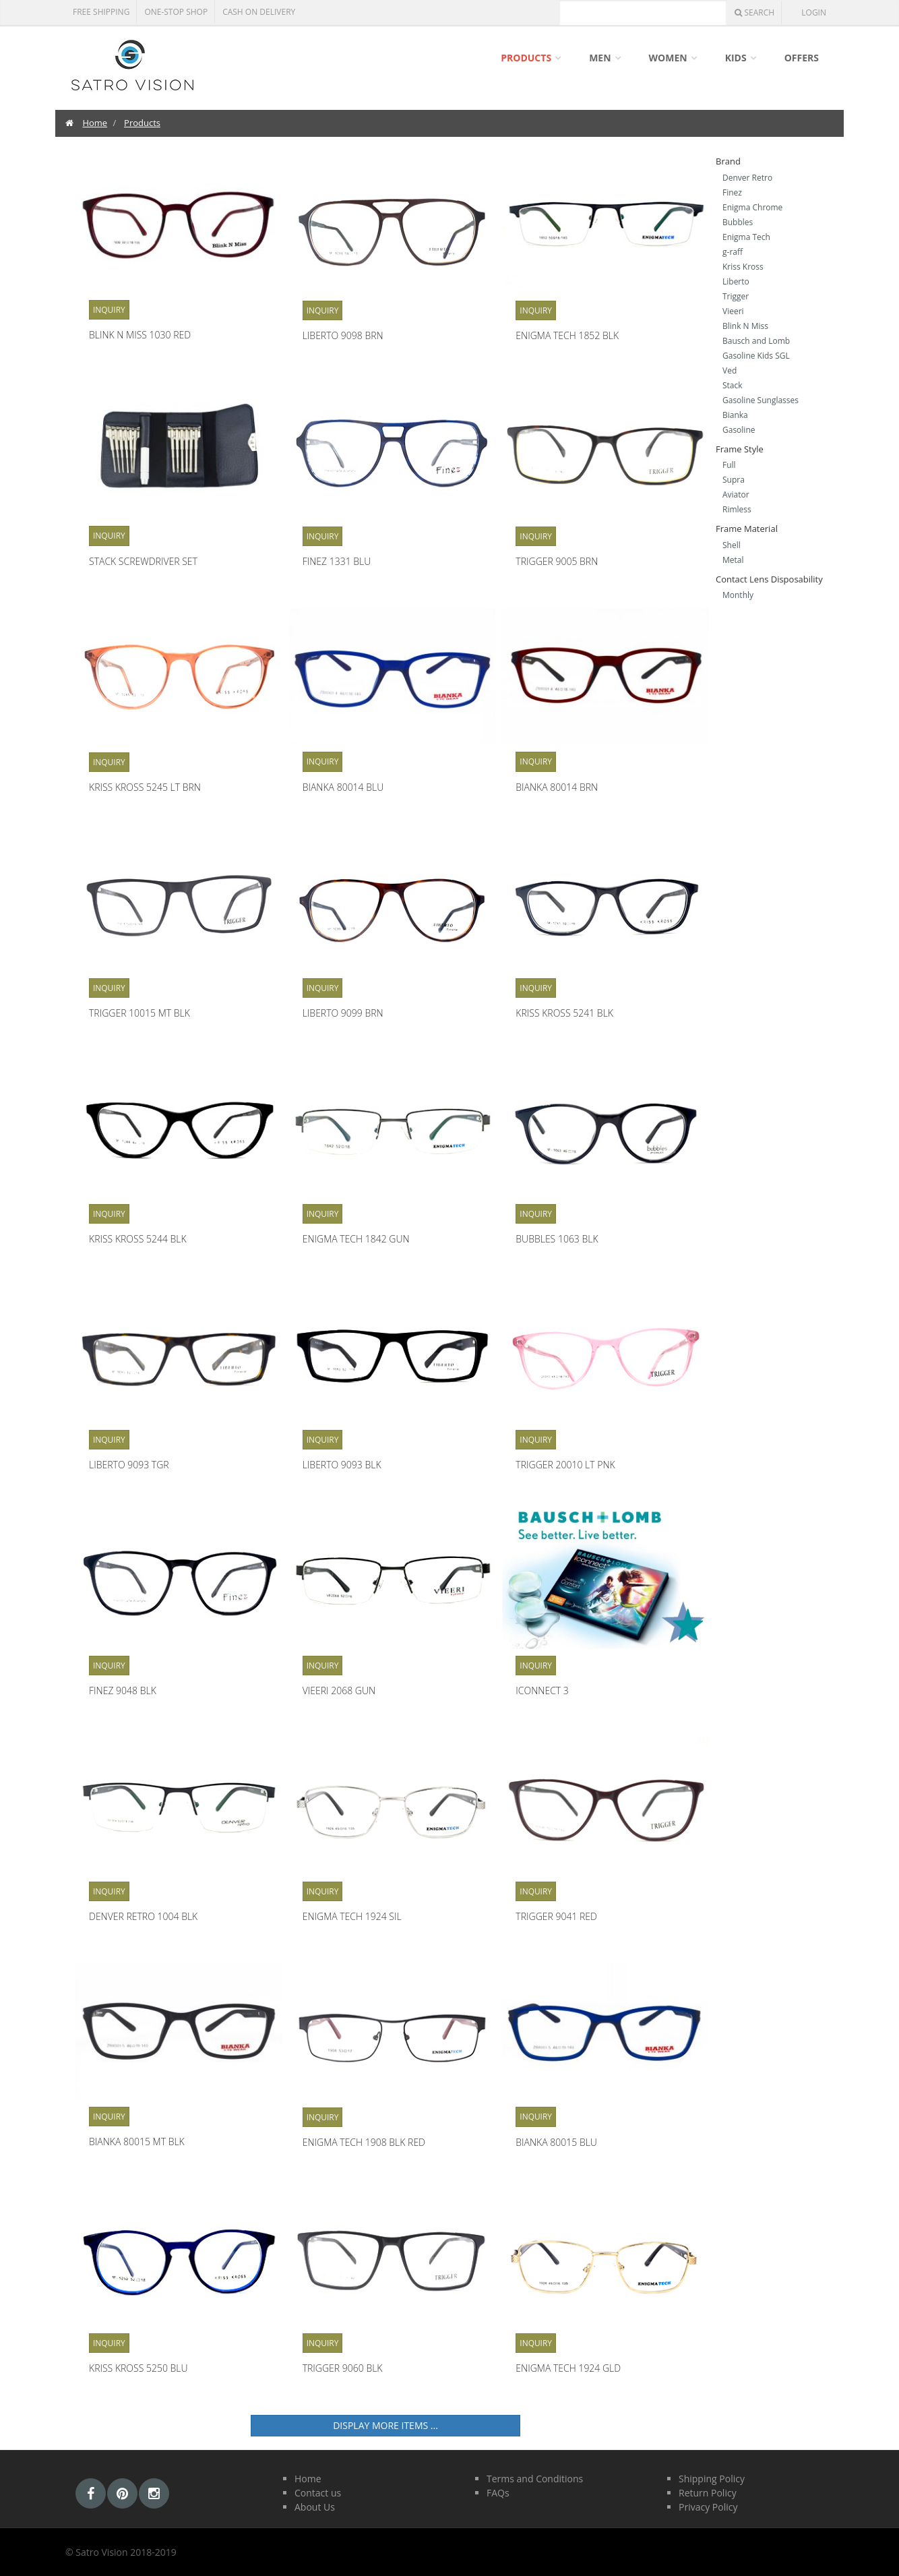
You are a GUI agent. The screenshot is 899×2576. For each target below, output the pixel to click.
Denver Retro (747, 177)
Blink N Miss (745, 326)
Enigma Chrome (752, 207)
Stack (732, 385)
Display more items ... (385, 2425)
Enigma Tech (746, 237)
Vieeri (733, 311)
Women (668, 57)
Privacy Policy (708, 2506)
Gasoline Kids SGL (756, 355)
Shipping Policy (712, 2478)
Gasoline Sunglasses (760, 400)
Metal (733, 560)
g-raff (732, 252)
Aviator (735, 494)
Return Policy (708, 2492)
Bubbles (737, 222)
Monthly (737, 595)
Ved (729, 370)
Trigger (735, 296)
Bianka (735, 415)
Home (94, 123)
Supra (733, 479)
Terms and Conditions (535, 2478)
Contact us (317, 2492)
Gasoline (738, 430)
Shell (731, 545)
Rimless (736, 509)
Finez (732, 192)
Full (729, 465)
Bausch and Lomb (756, 341)
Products (526, 57)
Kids (736, 57)
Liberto (735, 281)
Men (600, 57)
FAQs (498, 2492)
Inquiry (109, 310)
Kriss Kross (743, 266)
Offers (801, 57)
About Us (314, 2506)
